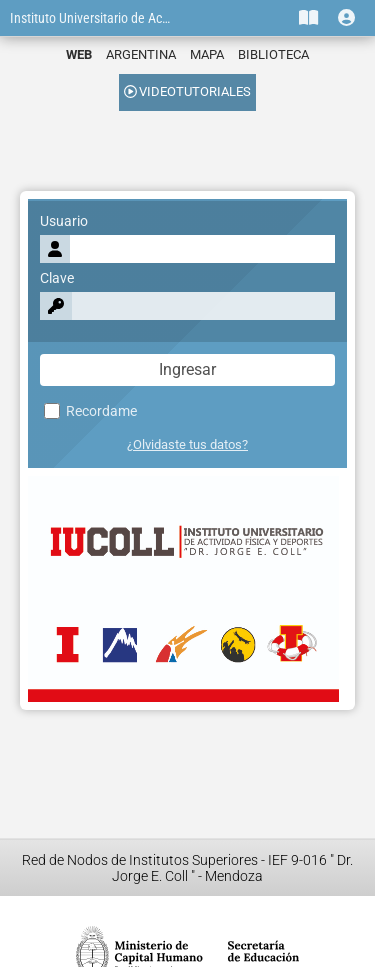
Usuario (64, 221)
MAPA (207, 54)
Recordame (90, 411)
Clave (57, 278)
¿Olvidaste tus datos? (187, 444)
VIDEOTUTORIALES (188, 91)
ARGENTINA (141, 54)
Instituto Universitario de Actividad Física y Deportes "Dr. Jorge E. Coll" (96, 18)
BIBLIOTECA (273, 54)
